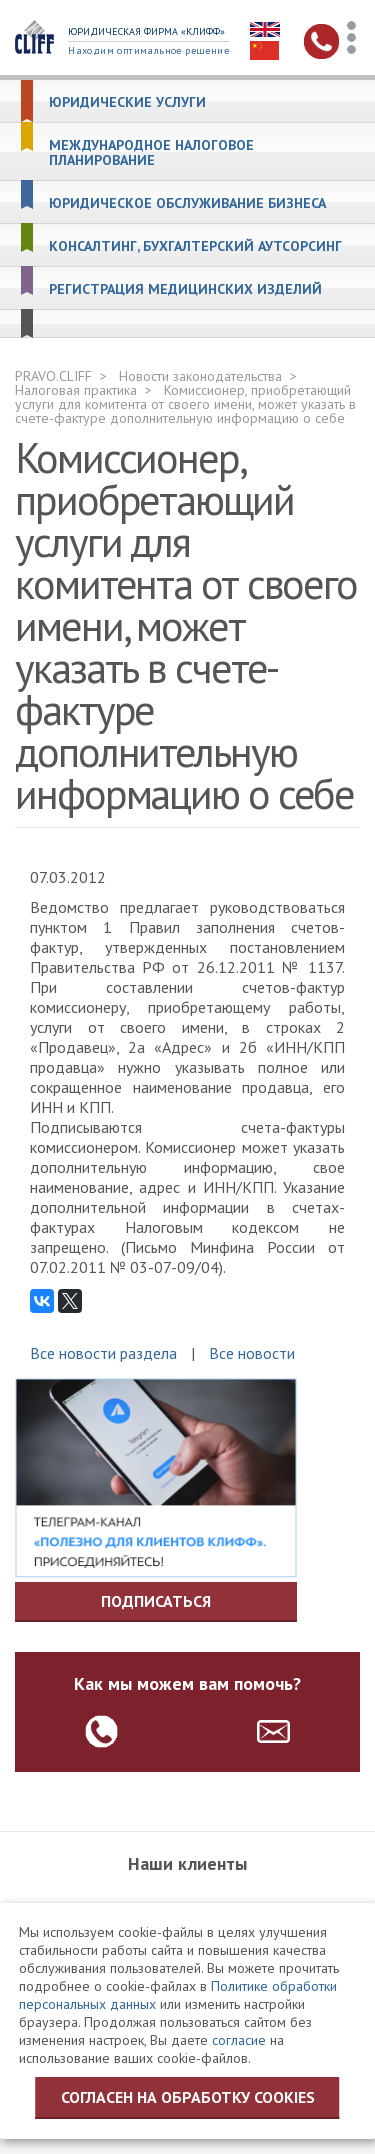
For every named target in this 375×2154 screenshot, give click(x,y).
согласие (239, 2040)
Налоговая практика (76, 390)
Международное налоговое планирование (151, 153)
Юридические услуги (127, 102)
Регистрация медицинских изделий (185, 289)
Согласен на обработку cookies (188, 2097)
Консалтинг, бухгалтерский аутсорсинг (195, 246)
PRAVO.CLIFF (53, 376)
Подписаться (156, 1601)
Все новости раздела (103, 1353)
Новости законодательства (200, 376)
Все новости (252, 1353)
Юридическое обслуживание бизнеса (187, 203)
